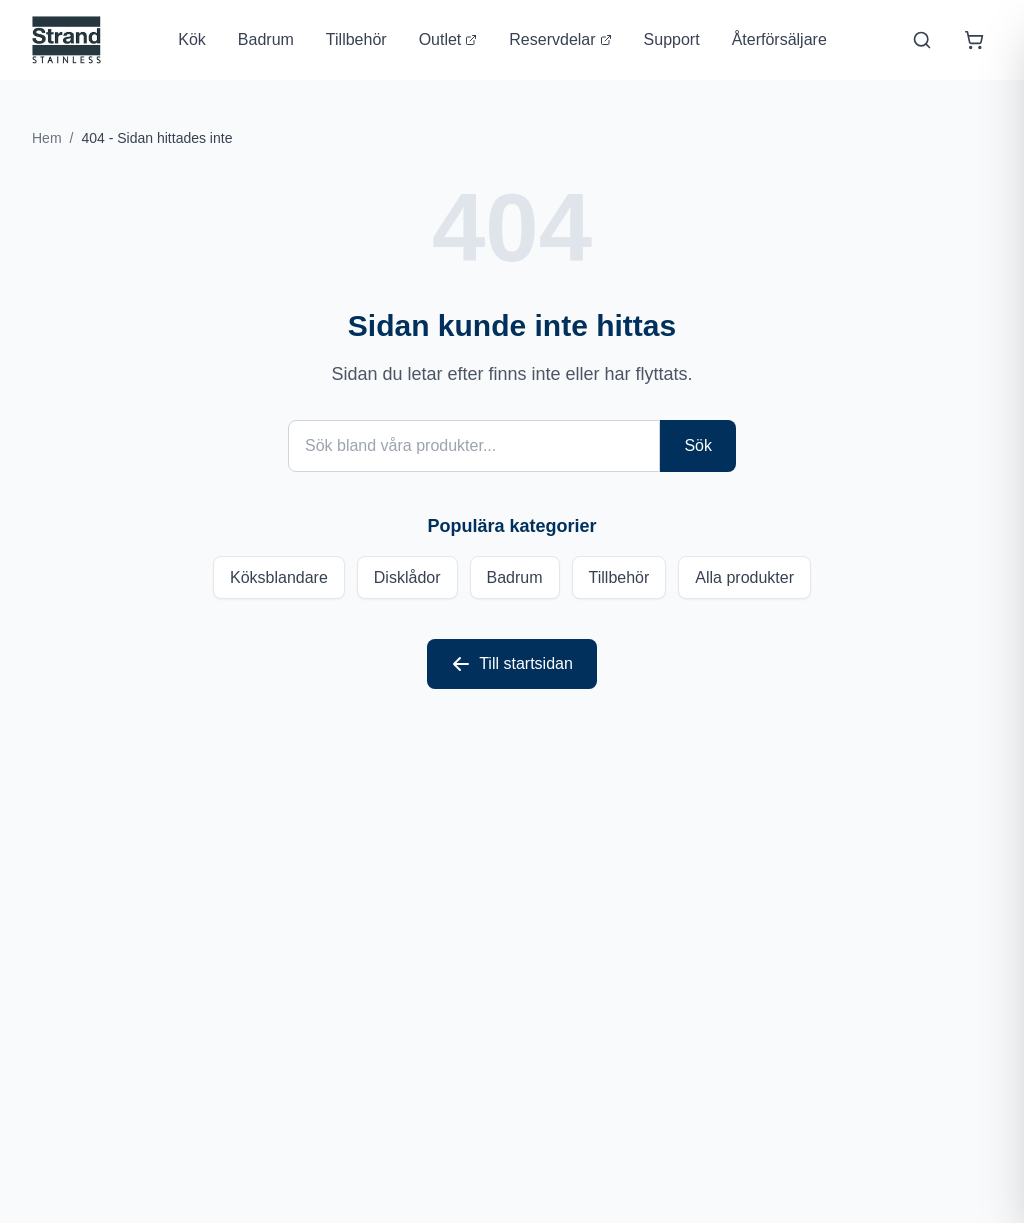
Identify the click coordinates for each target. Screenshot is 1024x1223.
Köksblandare (279, 577)
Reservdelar (560, 39)
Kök (192, 39)
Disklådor (407, 577)
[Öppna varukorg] (974, 40)
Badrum (266, 39)
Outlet (448, 39)
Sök (698, 445)
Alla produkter (744, 577)
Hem (47, 138)
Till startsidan (512, 664)
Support (672, 39)
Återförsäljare (779, 39)
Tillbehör (356, 39)
